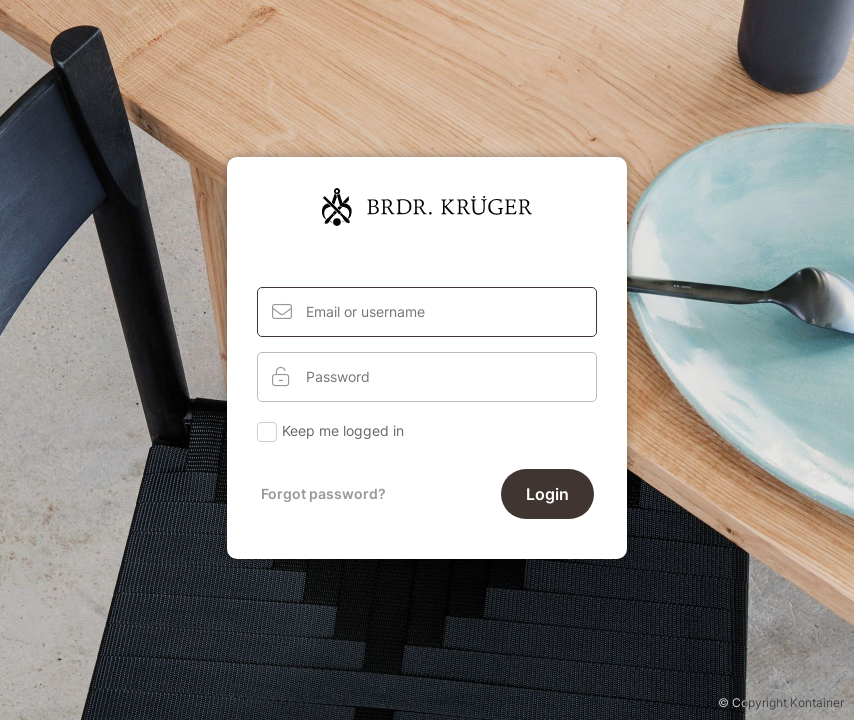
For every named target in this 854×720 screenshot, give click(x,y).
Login (547, 494)
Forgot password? (323, 493)
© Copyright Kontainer (781, 702)
